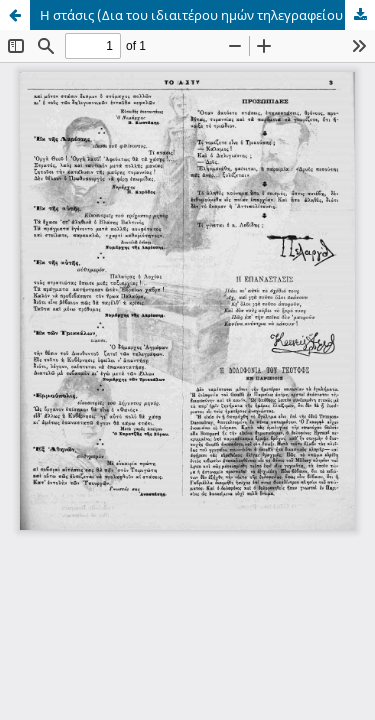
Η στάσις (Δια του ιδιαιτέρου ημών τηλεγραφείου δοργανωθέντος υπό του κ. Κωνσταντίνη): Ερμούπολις (207, 15)
